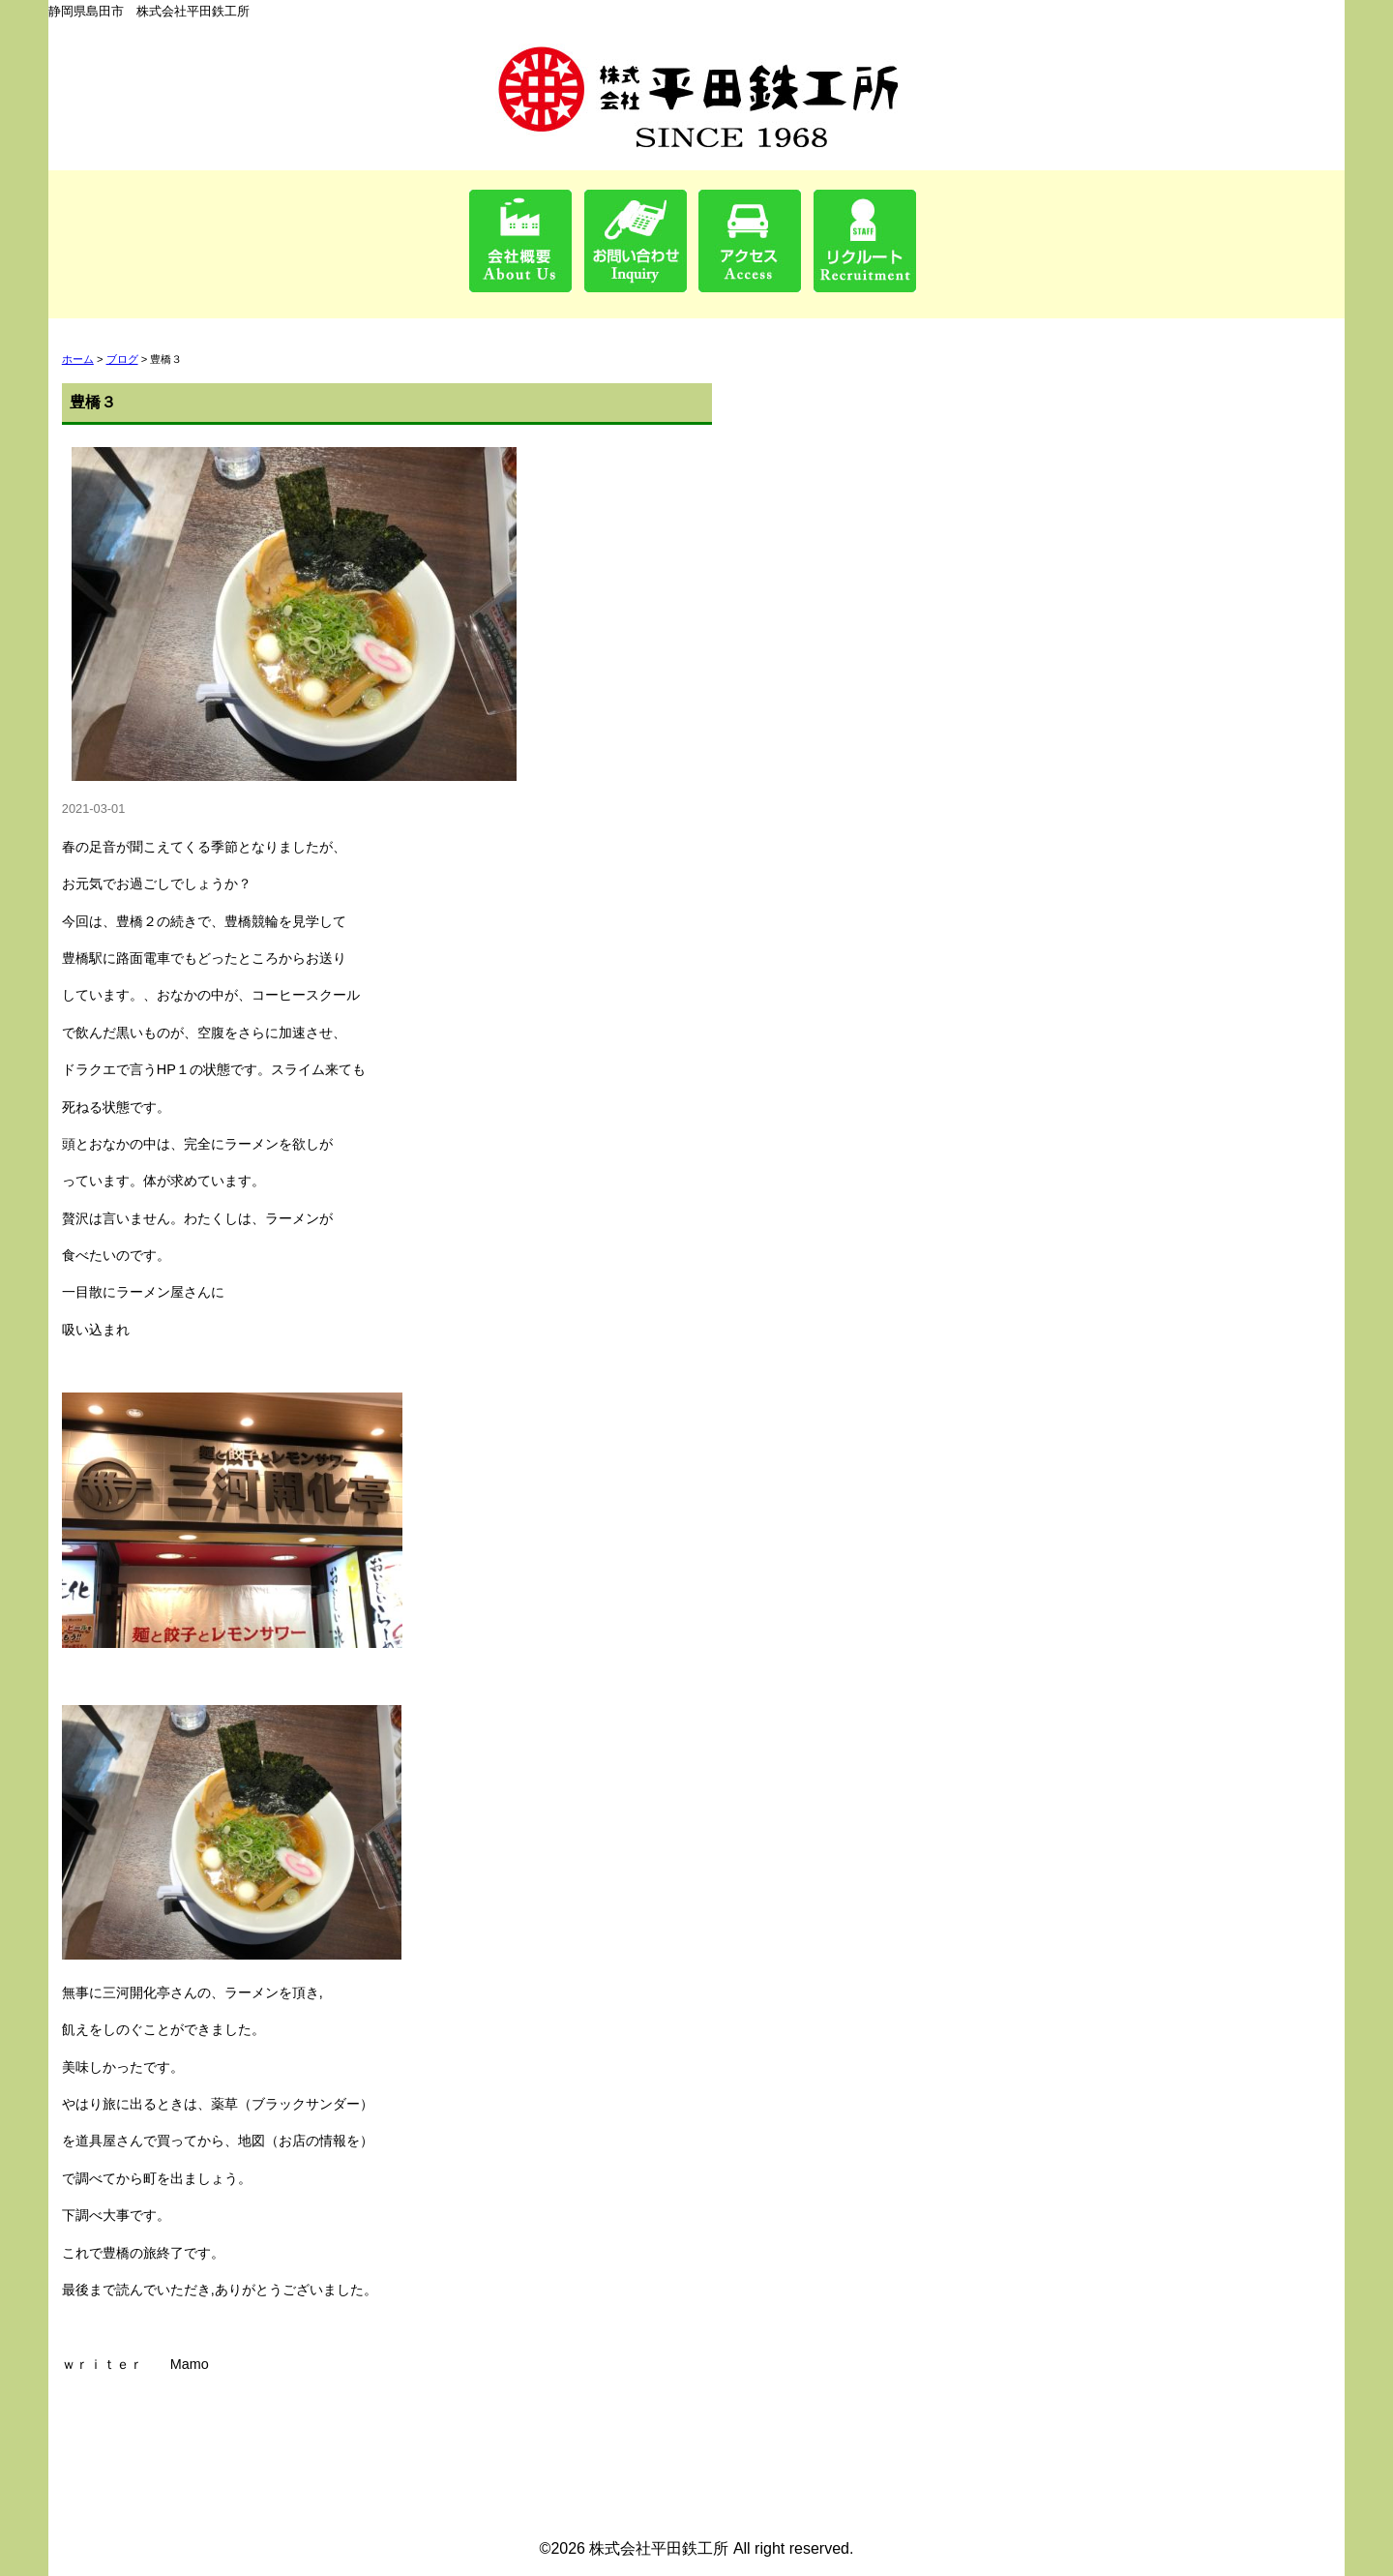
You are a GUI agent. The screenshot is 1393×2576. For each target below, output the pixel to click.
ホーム (78, 359)
